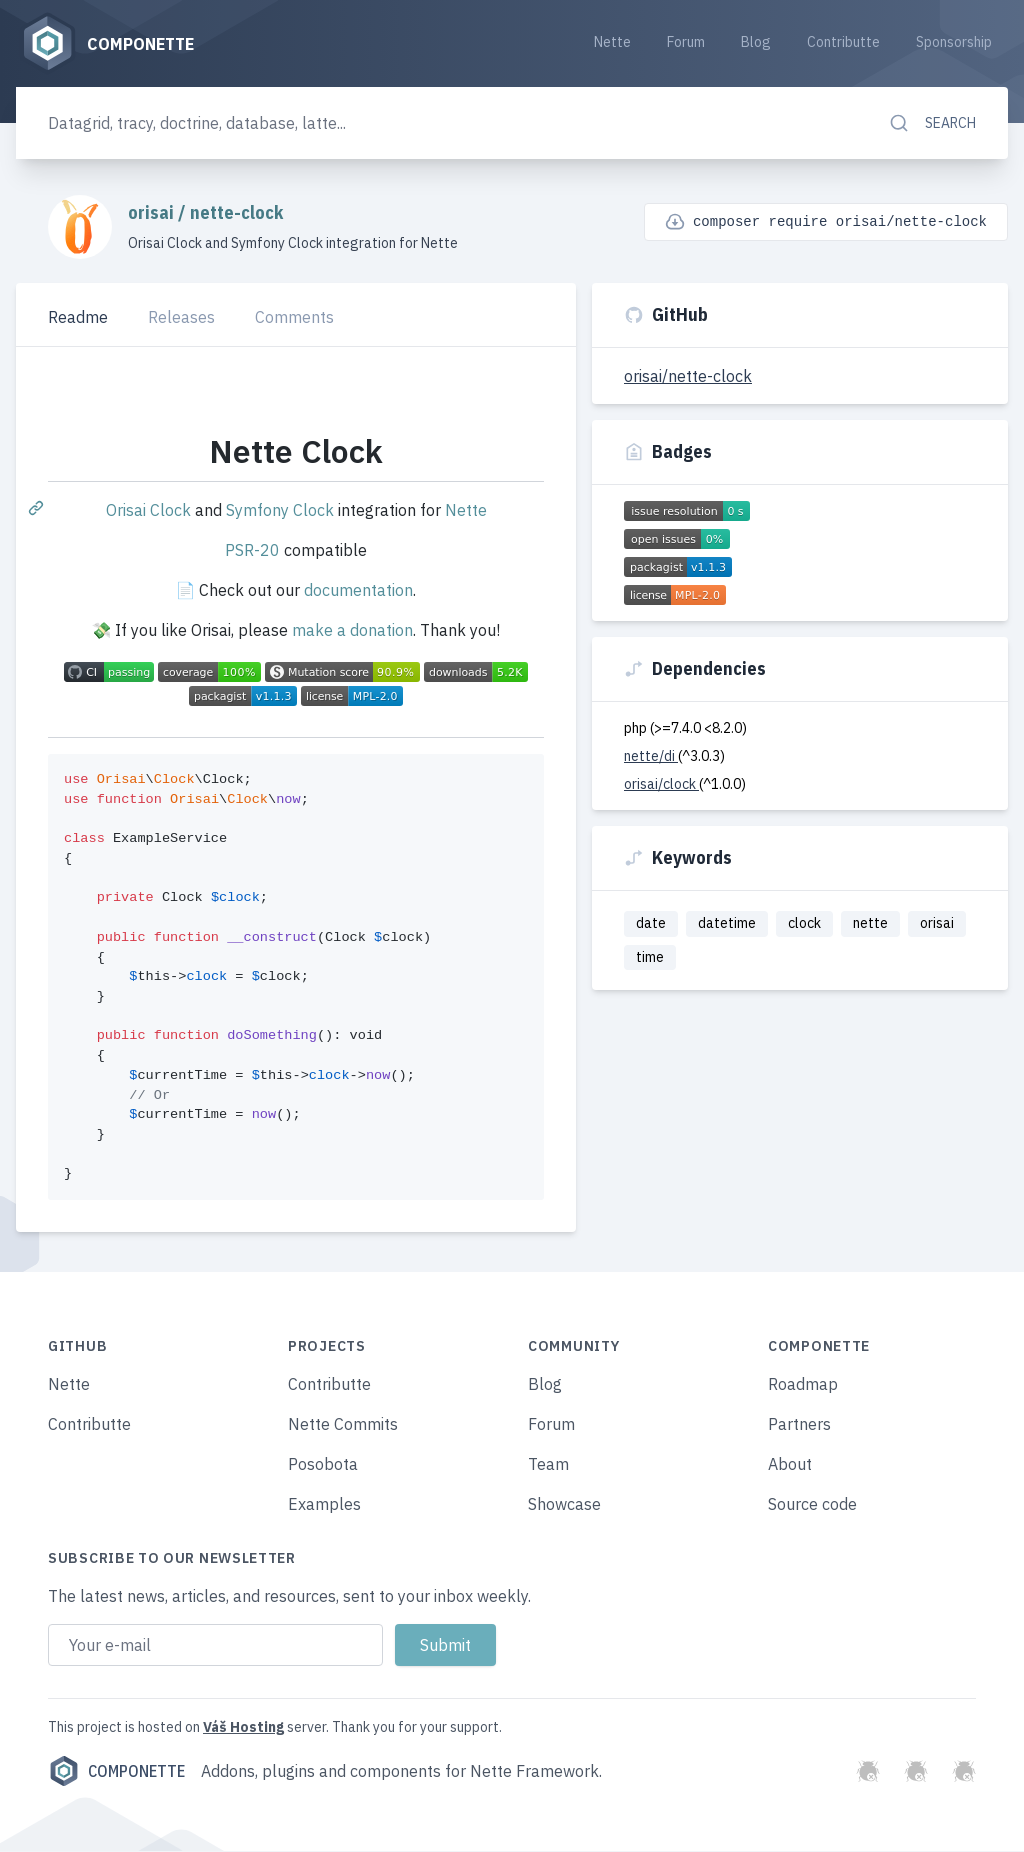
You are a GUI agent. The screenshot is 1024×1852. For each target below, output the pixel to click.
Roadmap (803, 1385)
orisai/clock (661, 785)
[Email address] (215, 1646)
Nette (612, 42)
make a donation (352, 631)
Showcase (564, 1505)
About (790, 1465)
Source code (812, 1505)
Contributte (843, 42)
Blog (756, 42)
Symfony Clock (280, 511)
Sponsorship (954, 42)
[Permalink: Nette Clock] (38, 508)
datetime (727, 924)
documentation (358, 591)
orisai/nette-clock (688, 377)
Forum (686, 42)
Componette (116, 1772)
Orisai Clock (148, 511)
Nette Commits (343, 1425)
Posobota (323, 1465)
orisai (153, 213)
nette (870, 924)
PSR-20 (252, 551)
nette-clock (236, 213)
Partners (799, 1425)
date (651, 924)
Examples (324, 1505)
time (650, 958)
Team (548, 1465)
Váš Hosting (243, 1728)
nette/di (651, 757)
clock (804, 924)
